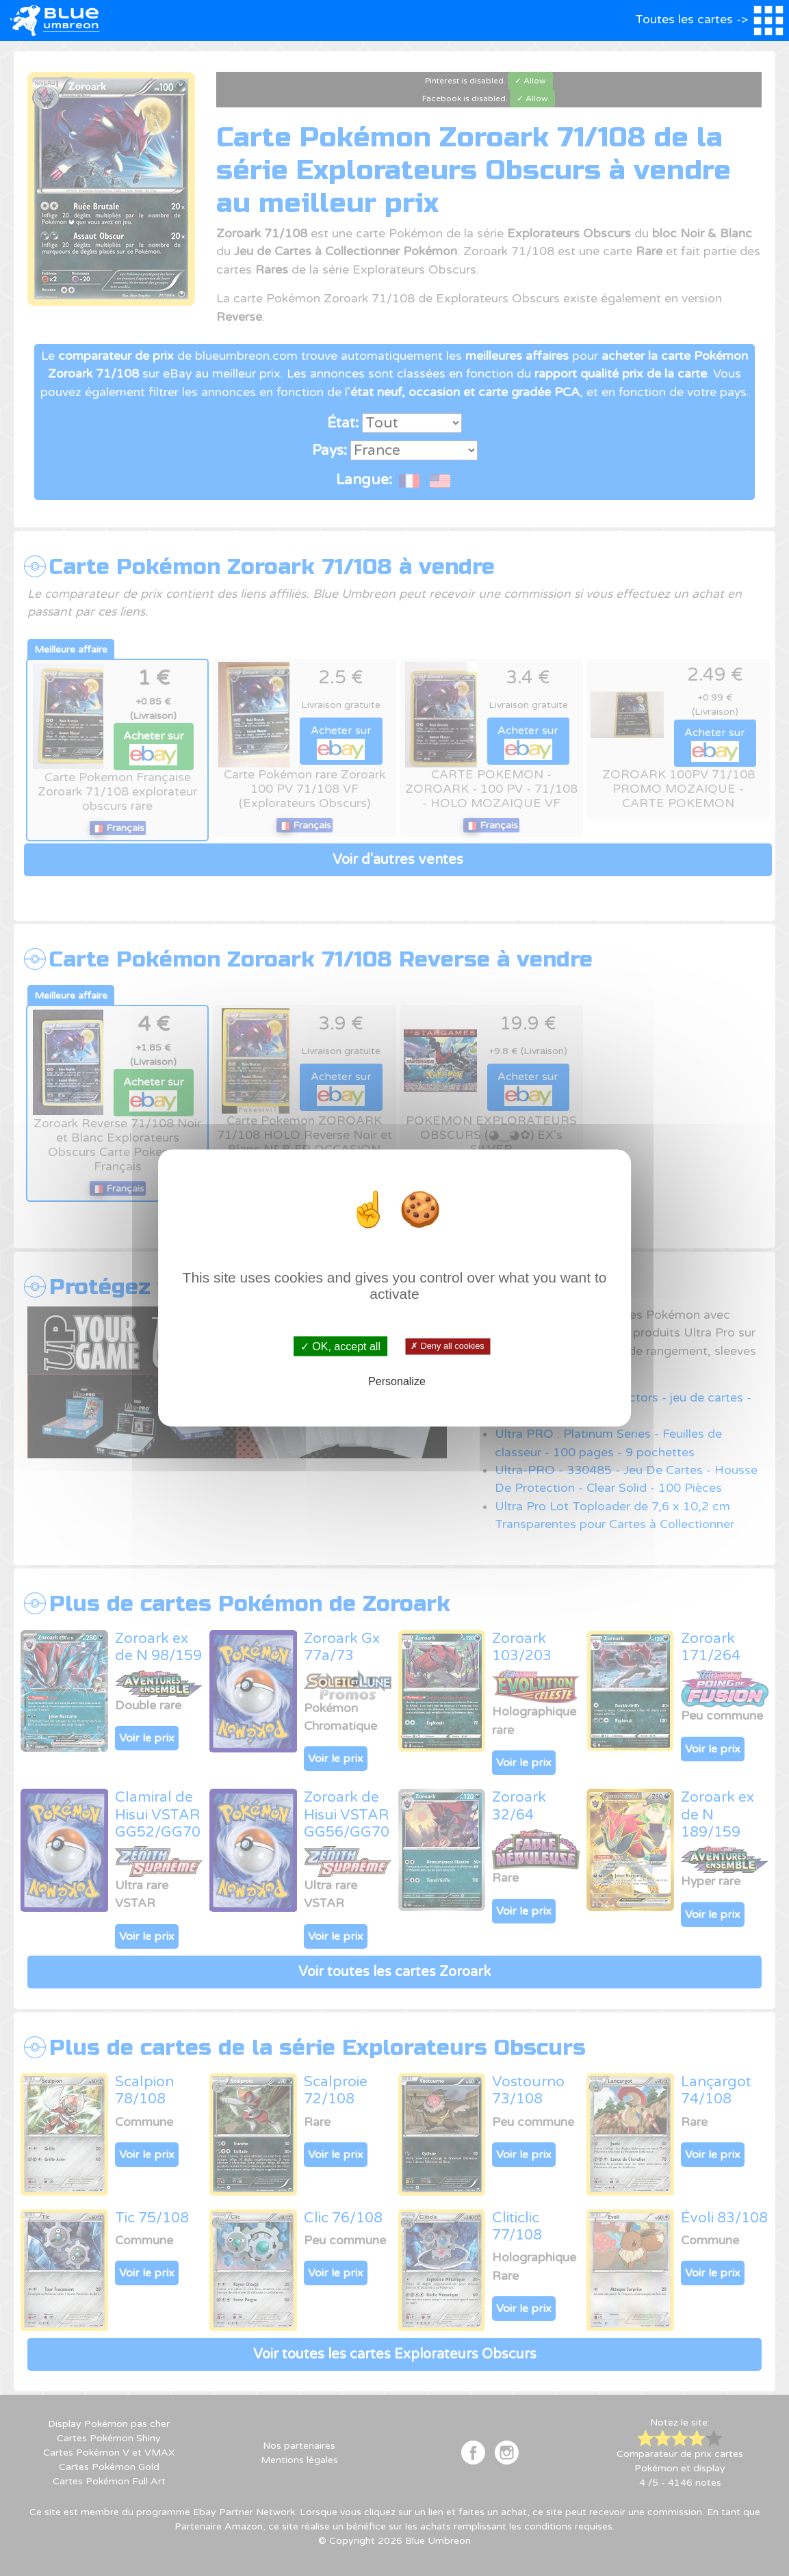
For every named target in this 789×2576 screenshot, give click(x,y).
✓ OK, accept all (340, 1346)
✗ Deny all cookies (447, 1346)
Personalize (397, 1380)
